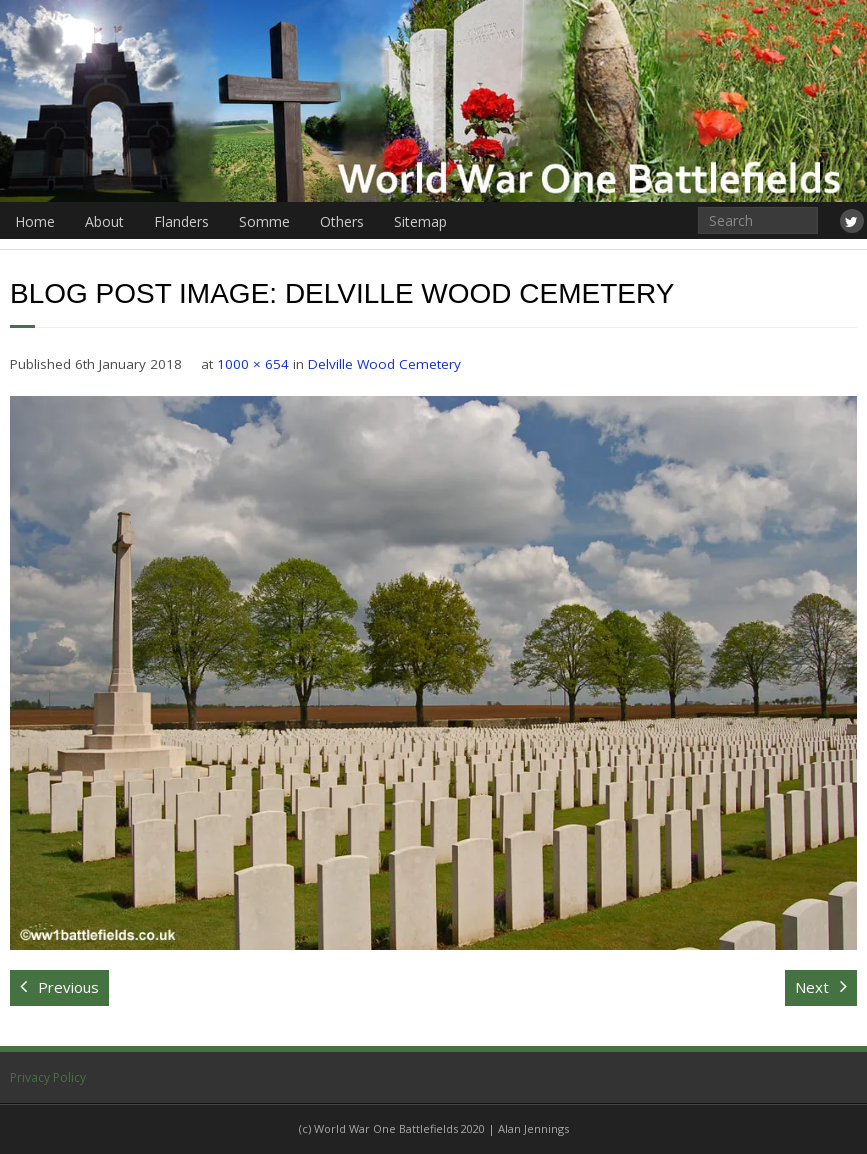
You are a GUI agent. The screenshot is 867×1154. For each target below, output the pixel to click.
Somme (264, 221)
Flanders (181, 221)
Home (35, 221)
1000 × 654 (253, 364)
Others (342, 221)
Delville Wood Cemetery (384, 364)
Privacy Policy (48, 1077)
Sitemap (420, 221)
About (104, 221)
